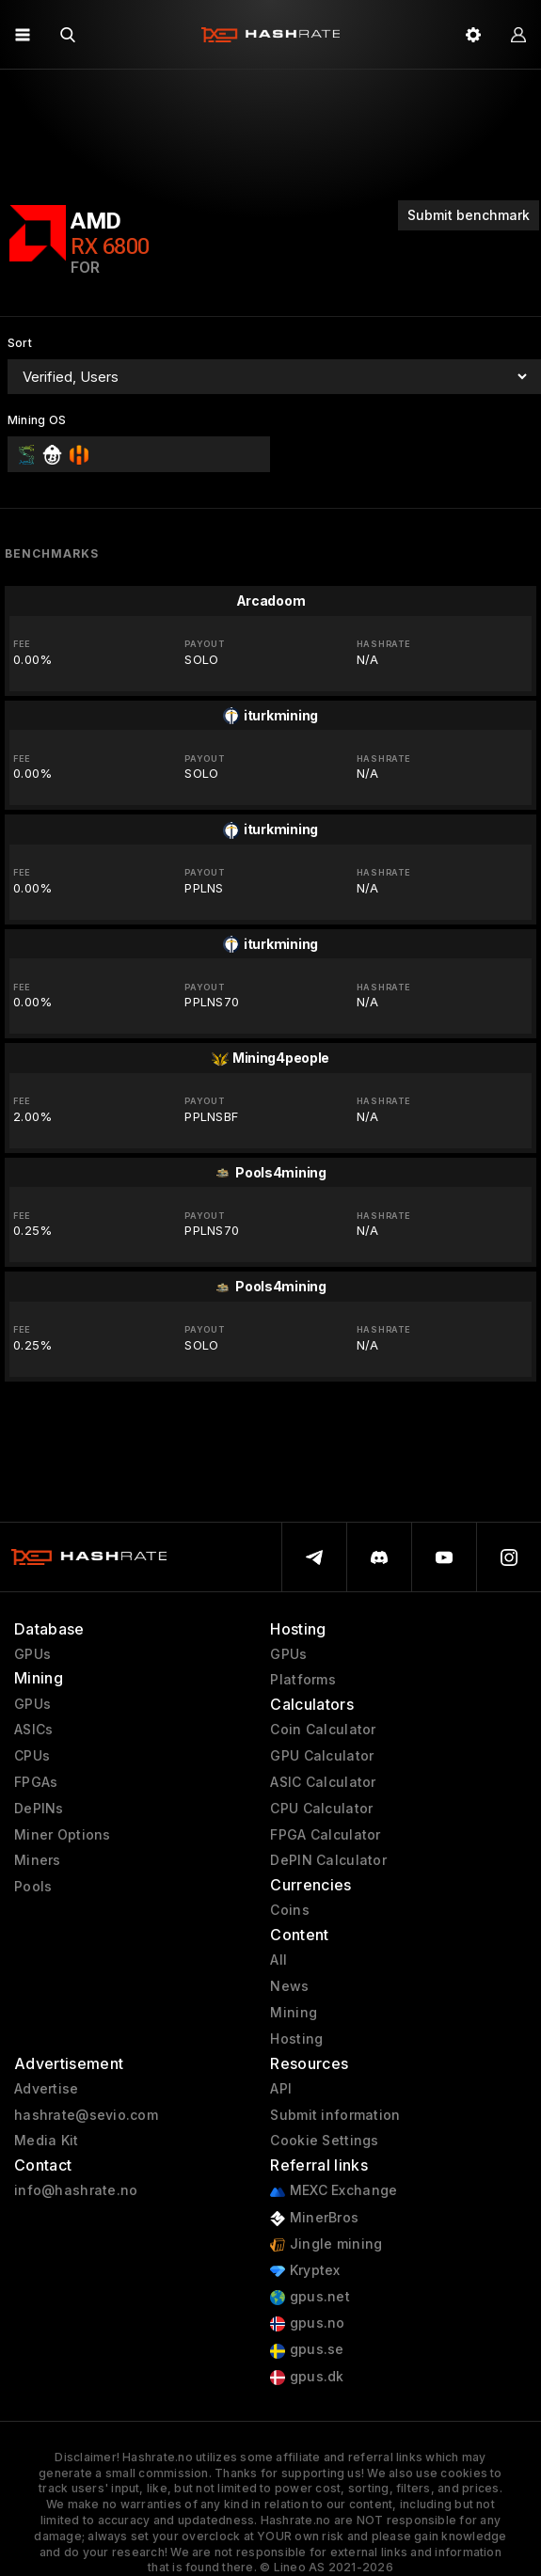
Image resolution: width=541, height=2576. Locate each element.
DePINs (39, 1808)
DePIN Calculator (328, 1860)
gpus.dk (306, 2377)
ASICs (33, 1729)
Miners (37, 1860)
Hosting (296, 2039)
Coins (289, 1910)
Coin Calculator (322, 1729)
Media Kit (46, 2140)
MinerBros (314, 2218)
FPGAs (35, 1782)
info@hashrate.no (75, 2190)
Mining (293, 2012)
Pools (33, 1886)
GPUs (32, 1654)
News (289, 1986)
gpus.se (306, 2350)
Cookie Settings (324, 2140)
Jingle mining (326, 2244)
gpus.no (307, 2323)
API (281, 2088)
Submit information (335, 2115)
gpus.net (310, 2297)
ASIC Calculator (322, 1782)
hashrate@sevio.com (86, 2115)
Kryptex (305, 2271)
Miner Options (62, 1834)
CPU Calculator (321, 1808)
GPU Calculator (322, 1755)
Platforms (303, 1679)
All (278, 1960)
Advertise (46, 2088)
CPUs (32, 1755)
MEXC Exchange (333, 2191)
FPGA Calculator (325, 1834)
